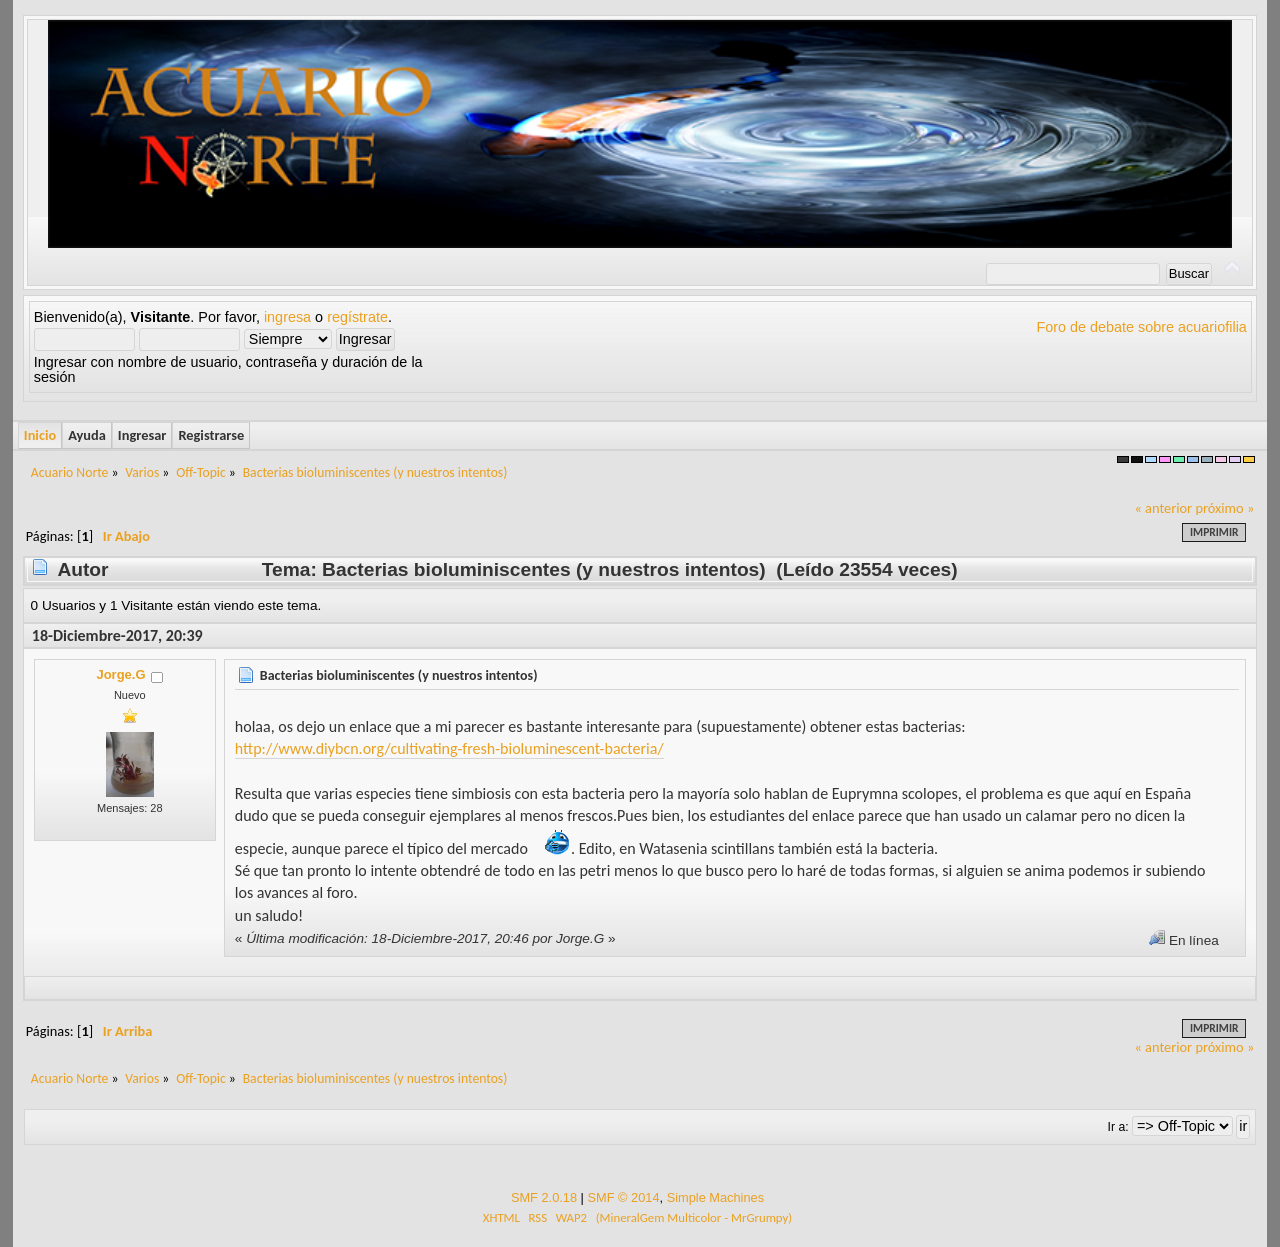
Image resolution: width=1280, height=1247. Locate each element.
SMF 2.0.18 (544, 1197)
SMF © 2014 (623, 1197)
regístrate (357, 317)
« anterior (1163, 508)
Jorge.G (120, 674)
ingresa (287, 317)
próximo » (1224, 508)
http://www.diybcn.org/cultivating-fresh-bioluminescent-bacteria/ (449, 748)
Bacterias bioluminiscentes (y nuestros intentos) (399, 675)
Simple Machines (715, 1197)
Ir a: (1118, 1127)
